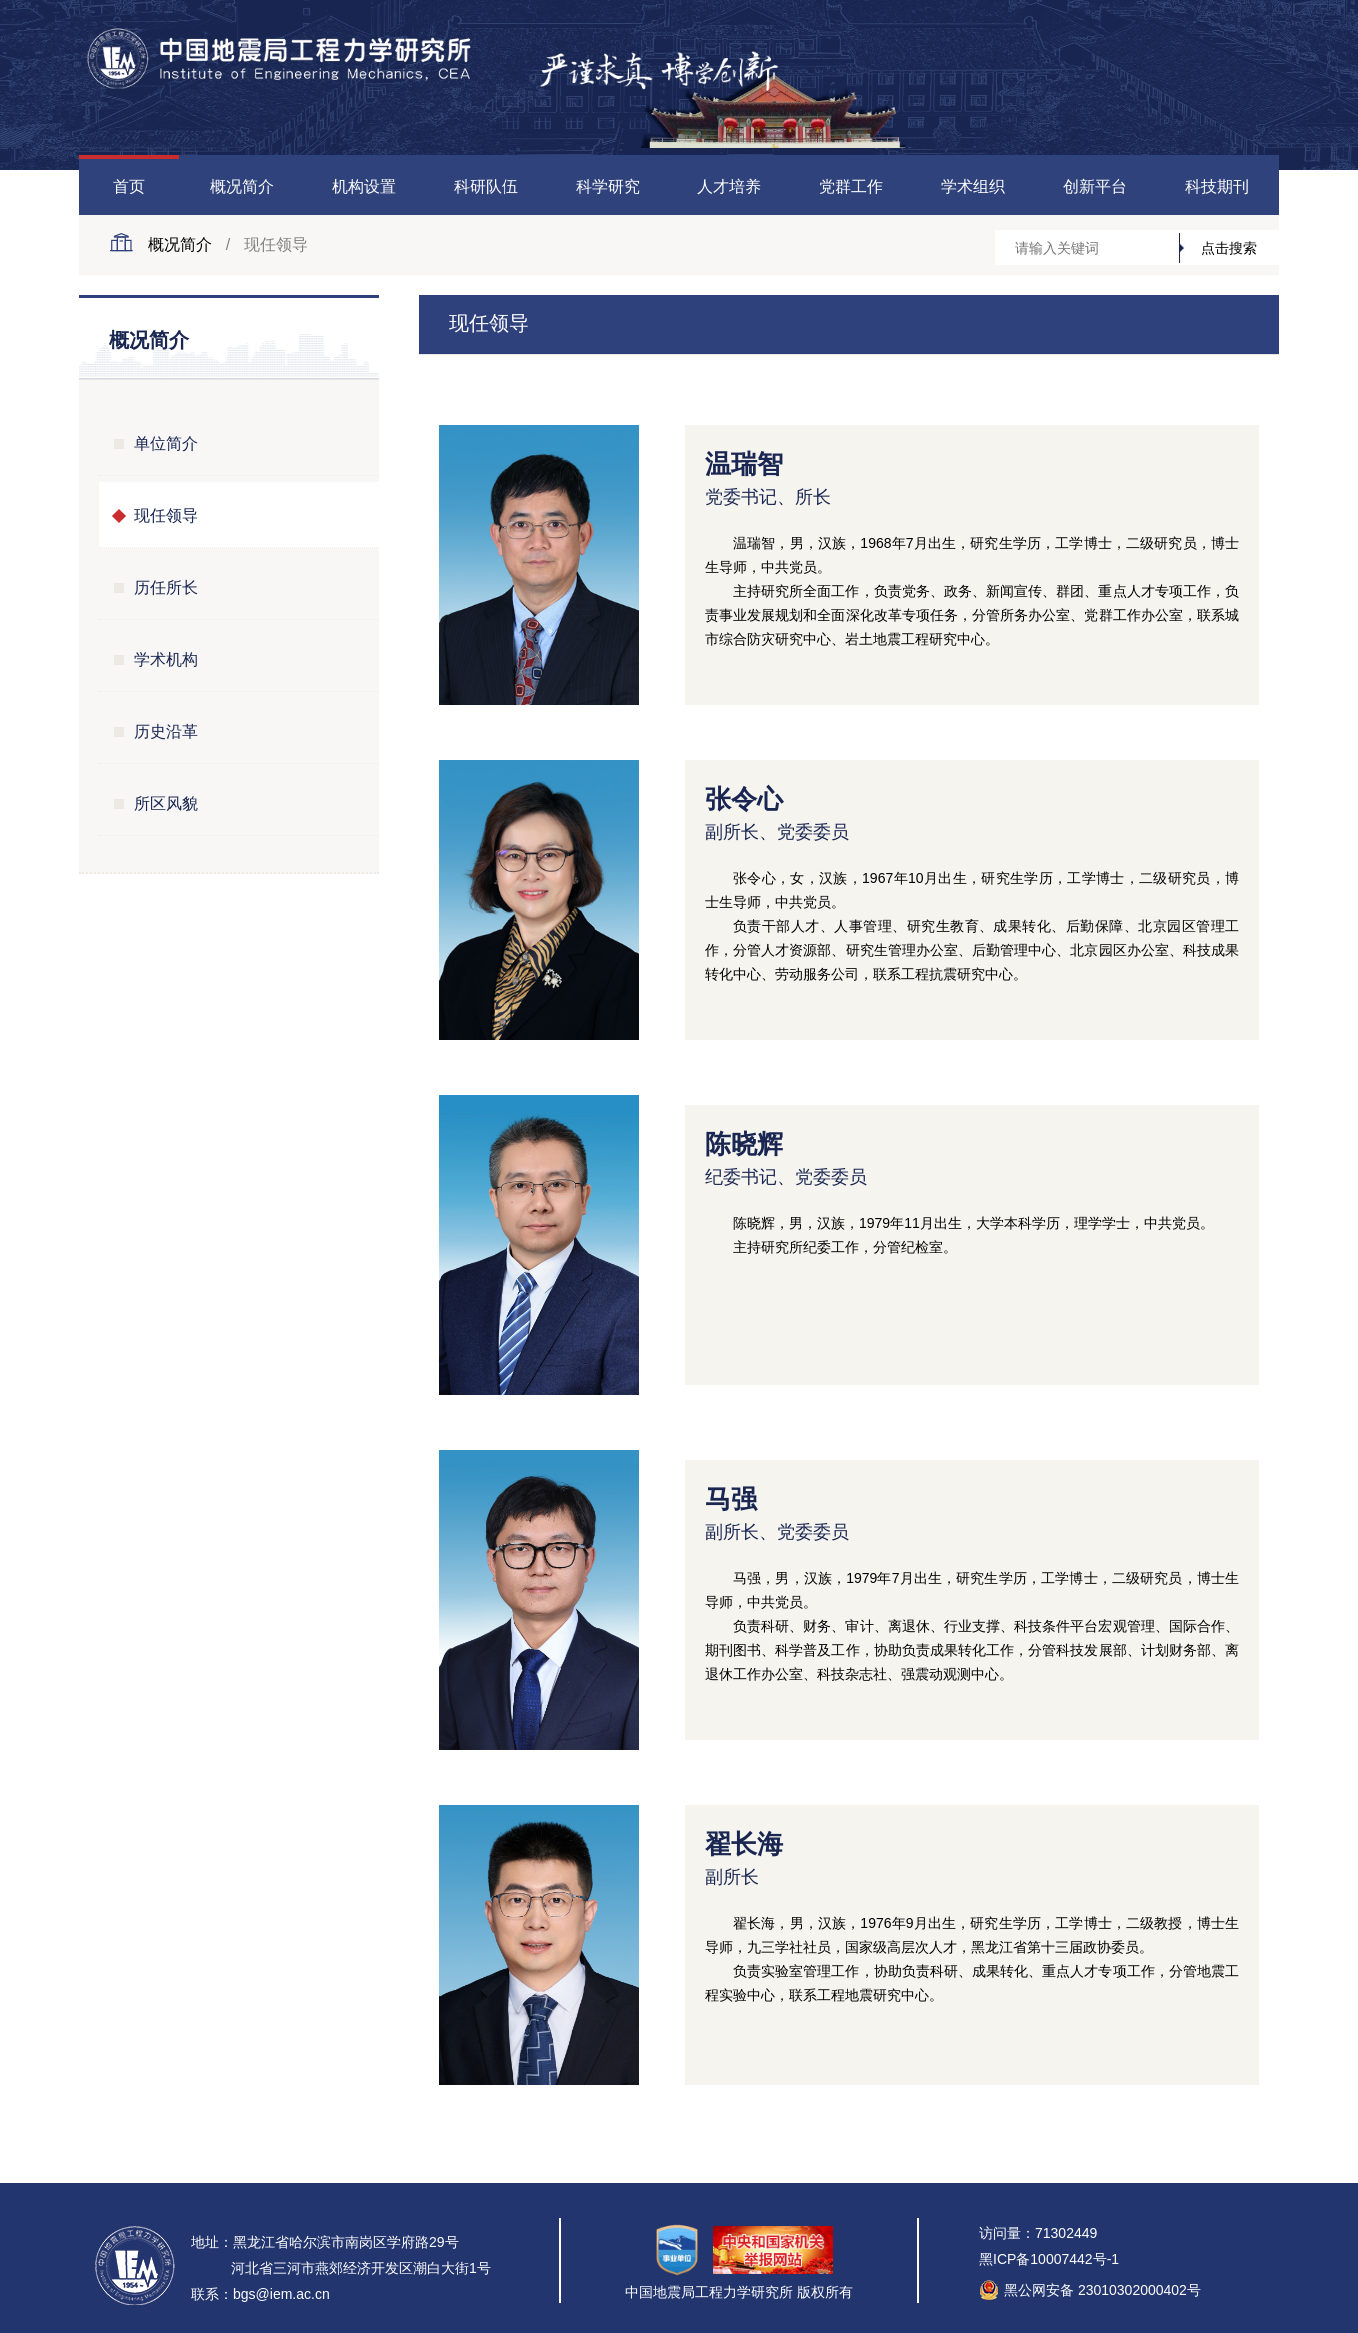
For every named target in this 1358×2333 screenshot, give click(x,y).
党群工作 (851, 186)
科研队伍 (486, 186)
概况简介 (242, 186)
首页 (129, 186)
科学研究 (608, 186)
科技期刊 (1217, 186)
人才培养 (729, 186)
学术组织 (973, 186)
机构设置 (364, 186)
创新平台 (1095, 186)
